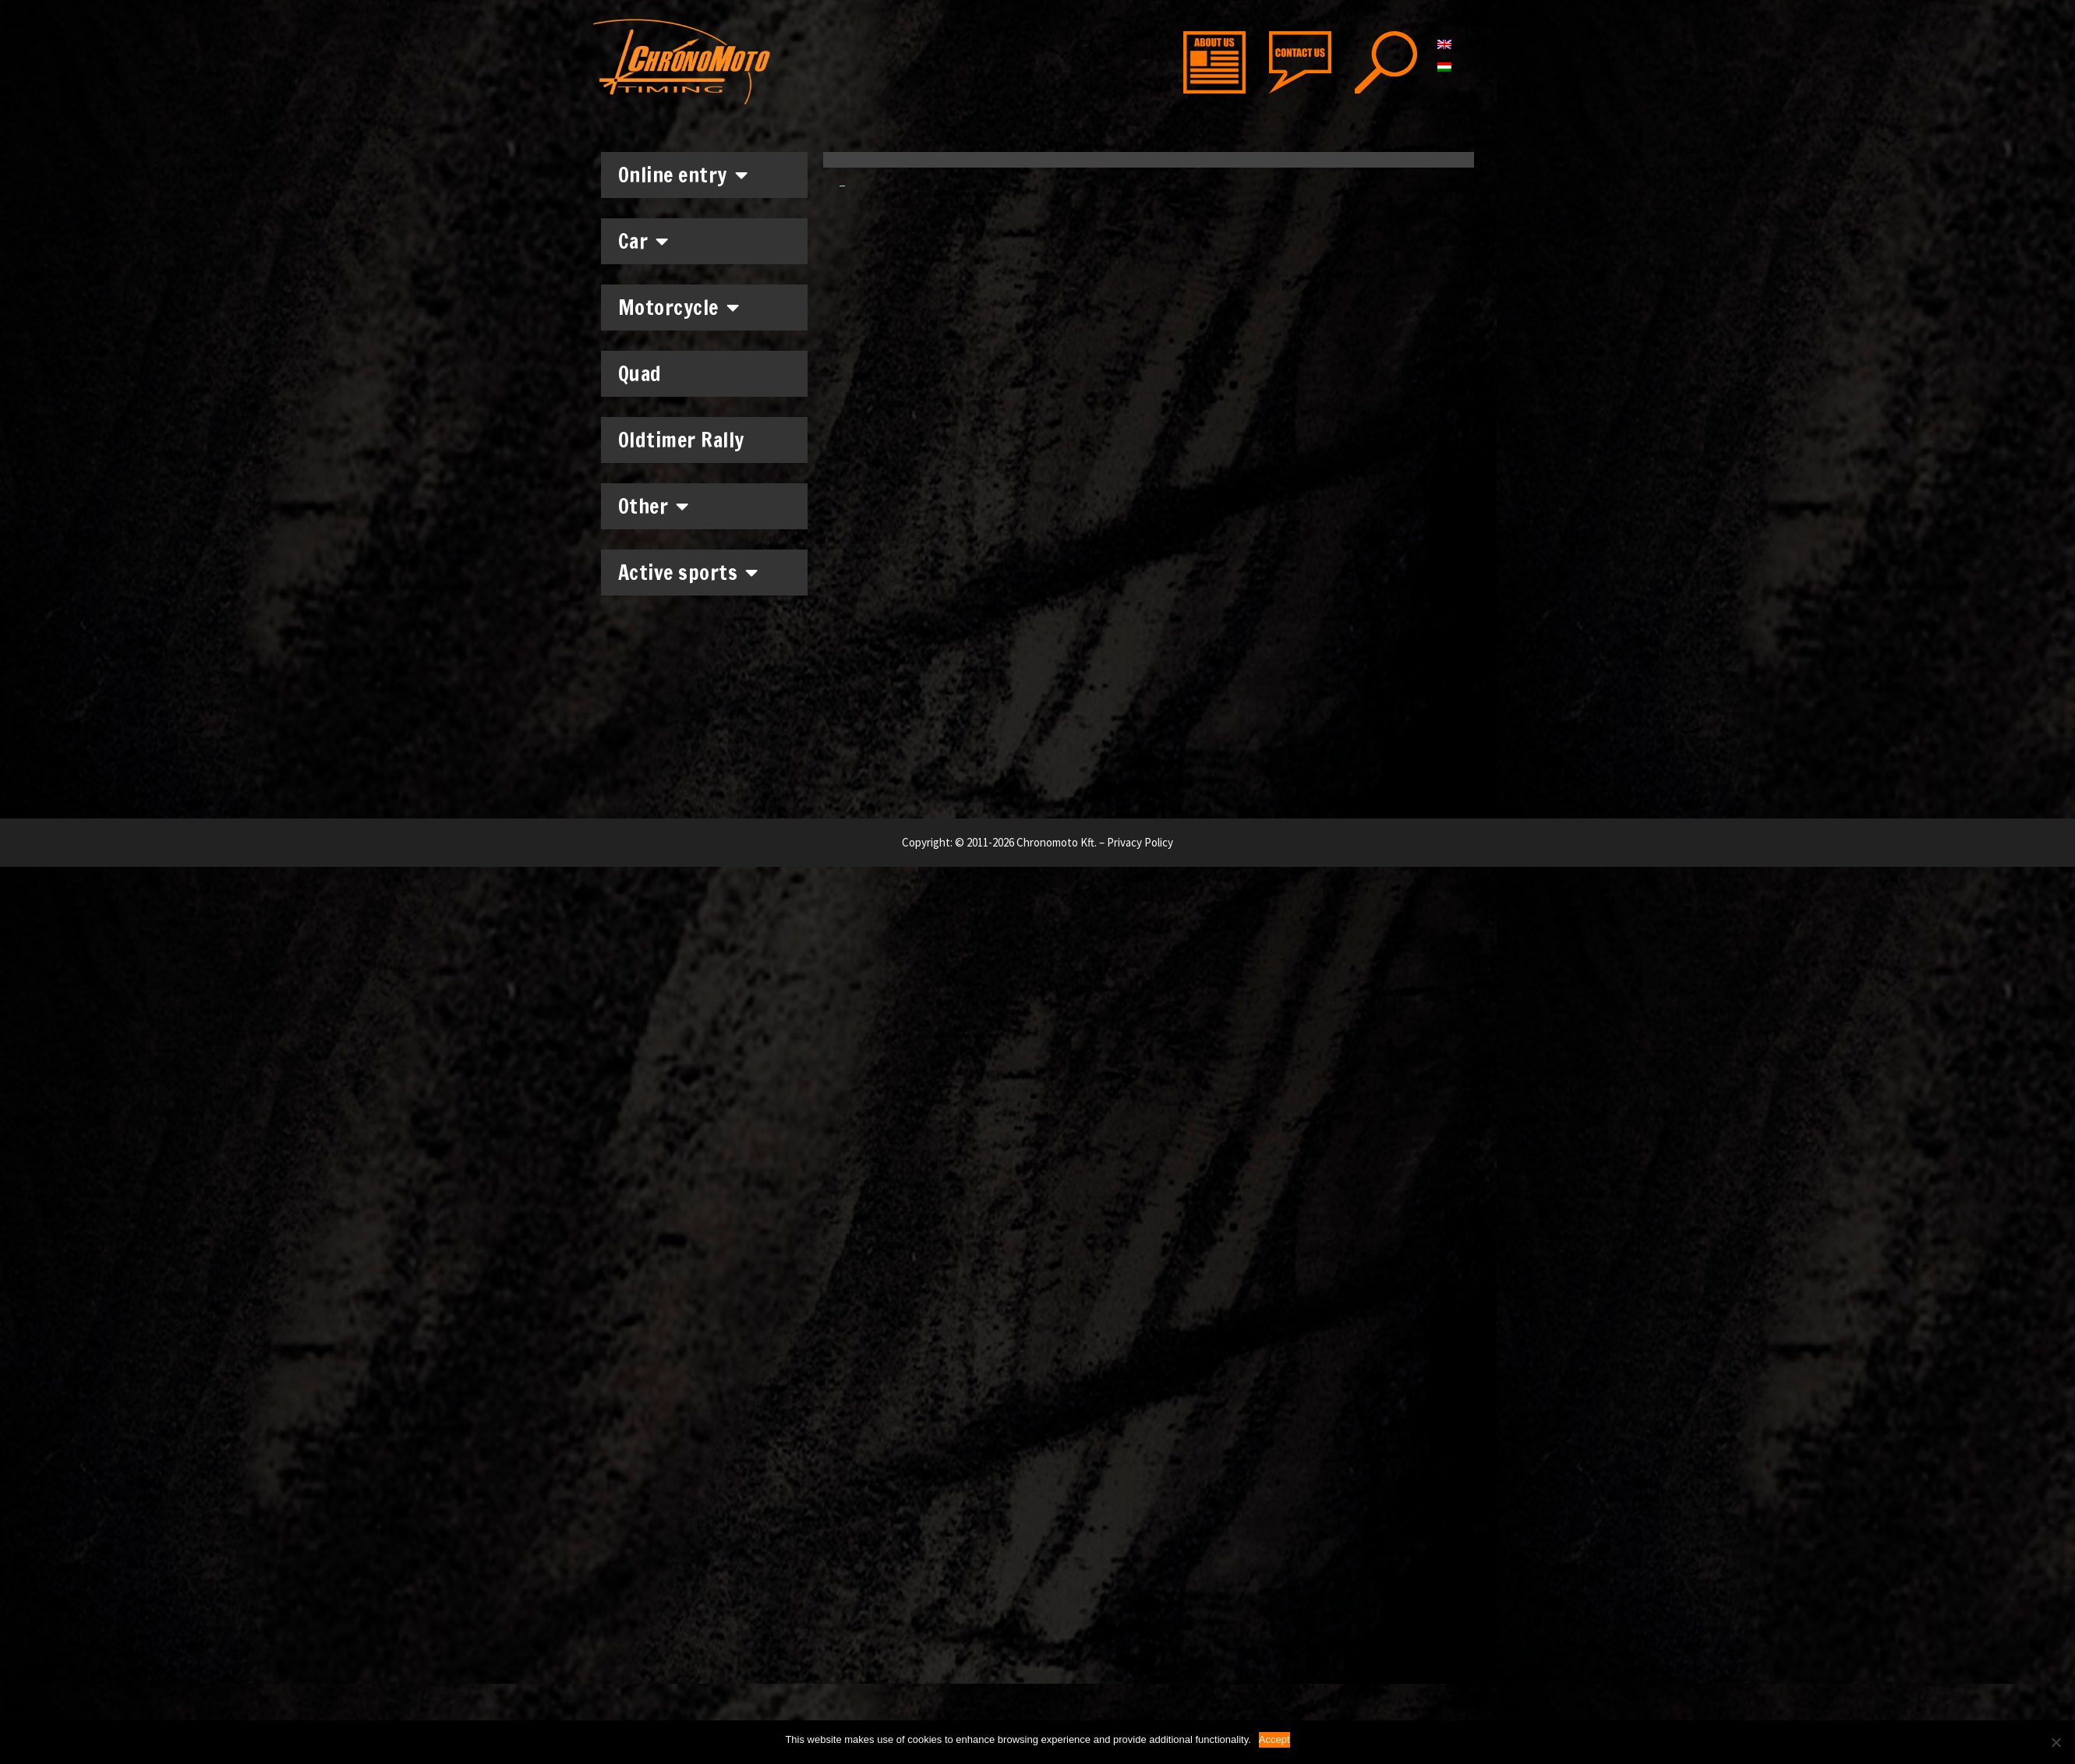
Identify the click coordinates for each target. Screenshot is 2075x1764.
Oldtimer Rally (681, 440)
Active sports (688, 572)
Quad (640, 373)
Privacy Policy (1140, 842)
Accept (1274, 1739)
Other (653, 506)
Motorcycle (679, 307)
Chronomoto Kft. (1056, 842)
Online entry (683, 175)
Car (643, 241)
